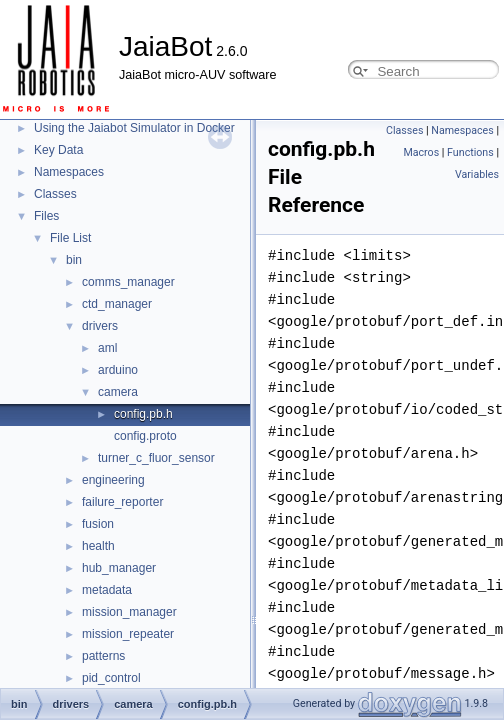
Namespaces (69, 172)
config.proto (145, 436)
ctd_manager (117, 304)
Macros (421, 152)
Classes (55, 194)
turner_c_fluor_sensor (156, 458)
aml (107, 348)
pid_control (111, 678)
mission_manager (129, 612)
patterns (103, 656)
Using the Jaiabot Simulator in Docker (134, 128)
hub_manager (119, 568)
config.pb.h (143, 414)
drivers (100, 326)
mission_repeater (128, 634)
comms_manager (128, 282)
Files (46, 216)
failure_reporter (122, 502)
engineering (113, 480)
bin (74, 260)
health (98, 546)
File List (70, 238)
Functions (470, 152)
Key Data (58, 150)
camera (118, 392)
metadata (107, 590)
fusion (98, 524)
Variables (477, 174)
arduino (118, 370)
